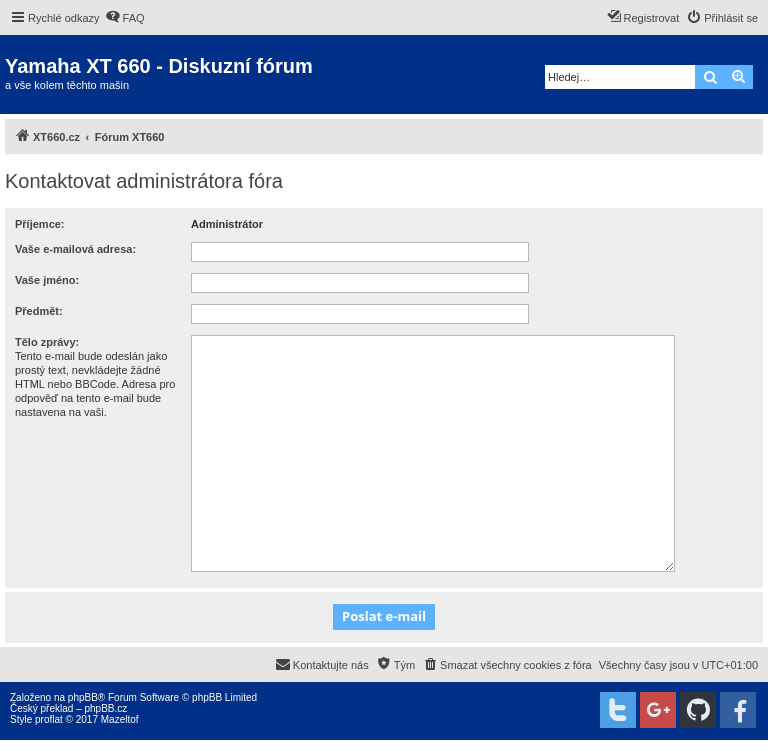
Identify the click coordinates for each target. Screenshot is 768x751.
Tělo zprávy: (47, 342)
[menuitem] (125, 18)
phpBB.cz (105, 708)
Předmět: (39, 311)
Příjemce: (40, 224)
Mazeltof (120, 719)
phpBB (83, 697)
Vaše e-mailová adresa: (75, 249)
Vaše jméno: (47, 280)
